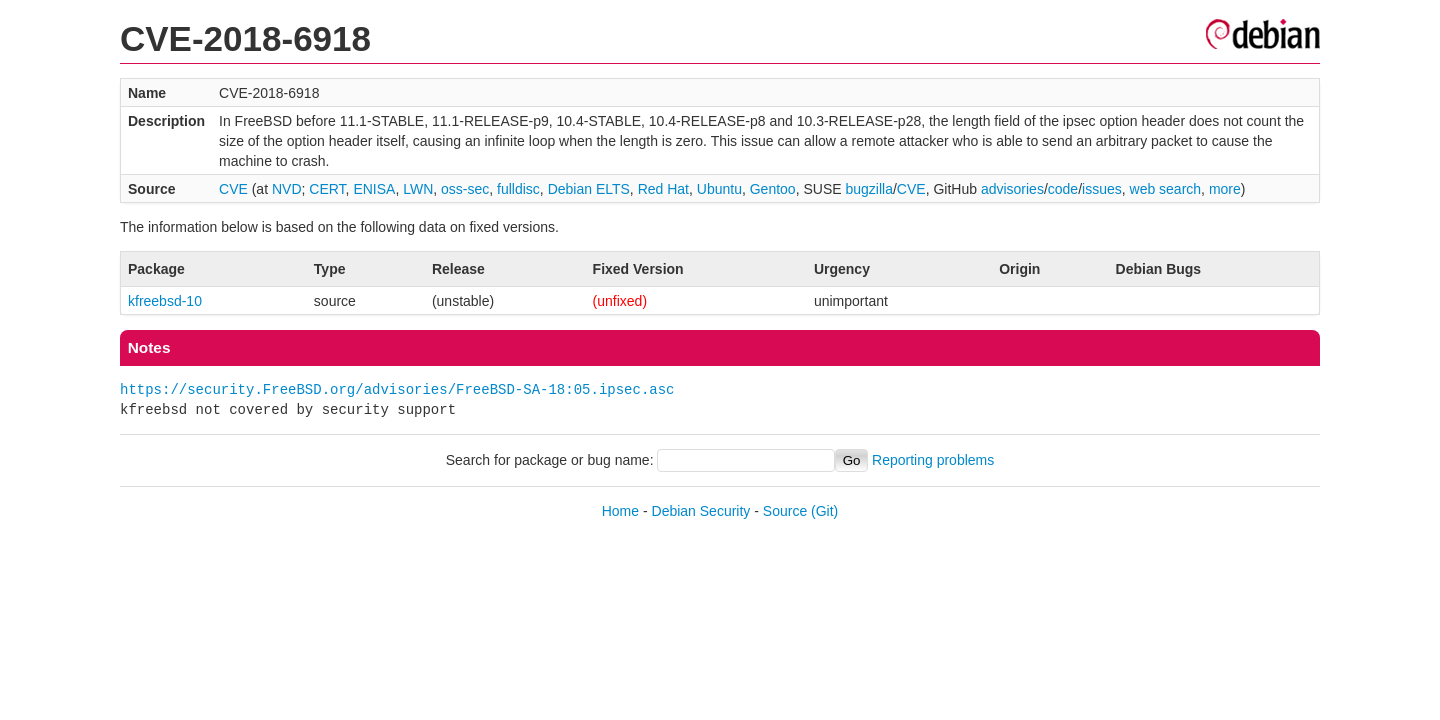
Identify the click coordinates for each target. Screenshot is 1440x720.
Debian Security (701, 511)
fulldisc (518, 189)
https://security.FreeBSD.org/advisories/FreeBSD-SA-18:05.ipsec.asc (397, 389)
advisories (1012, 189)
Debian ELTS (589, 189)
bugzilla (868, 189)
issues (1102, 189)
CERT (327, 189)
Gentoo (773, 189)
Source (785, 511)
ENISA (374, 189)
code (1063, 189)
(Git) (824, 511)
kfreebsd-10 (165, 301)
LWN (418, 189)
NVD (287, 189)
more (1225, 189)
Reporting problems (933, 460)
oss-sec (465, 189)
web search (1166, 189)
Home (620, 511)
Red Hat (663, 189)
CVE (233, 189)
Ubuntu (719, 189)
